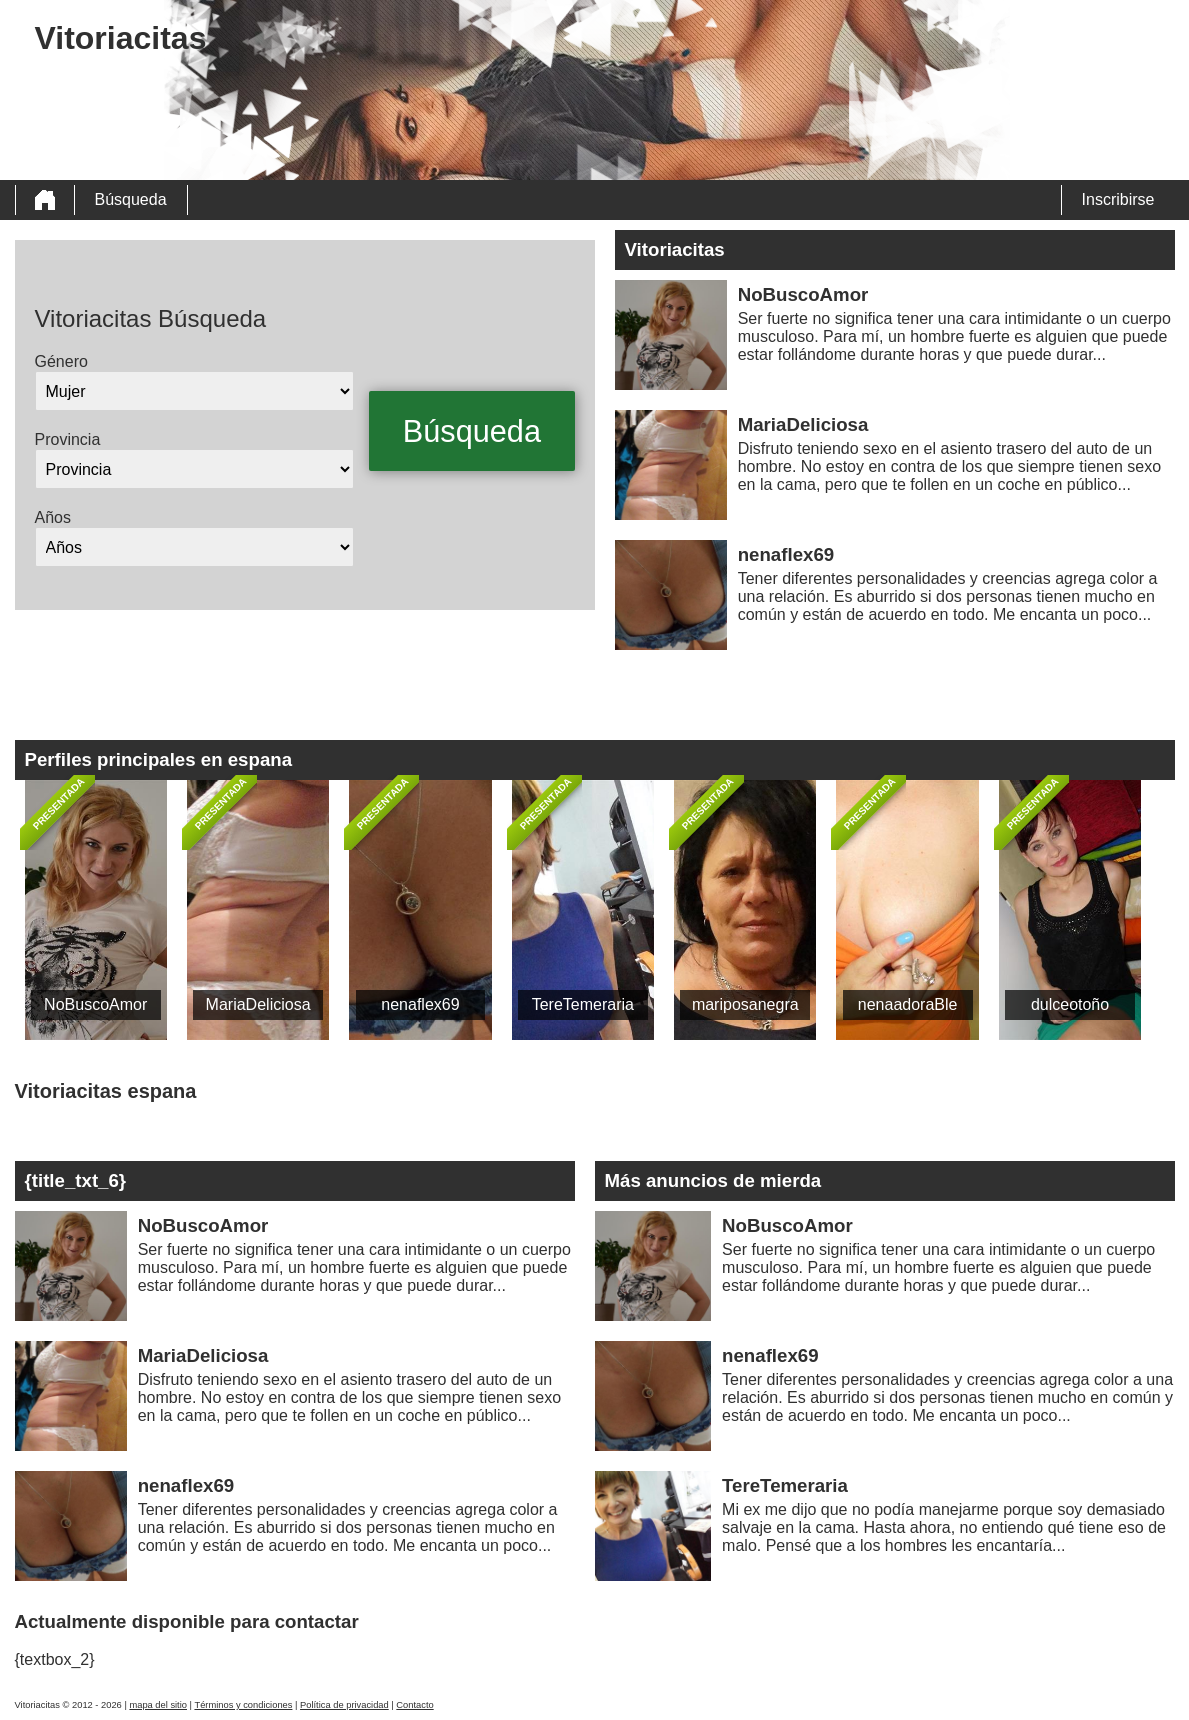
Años (53, 517)
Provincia (68, 439)
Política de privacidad (344, 1705)
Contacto (414, 1705)
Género (61, 361)
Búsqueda (131, 199)
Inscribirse (1118, 199)
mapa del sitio (158, 1705)
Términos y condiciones (243, 1705)
